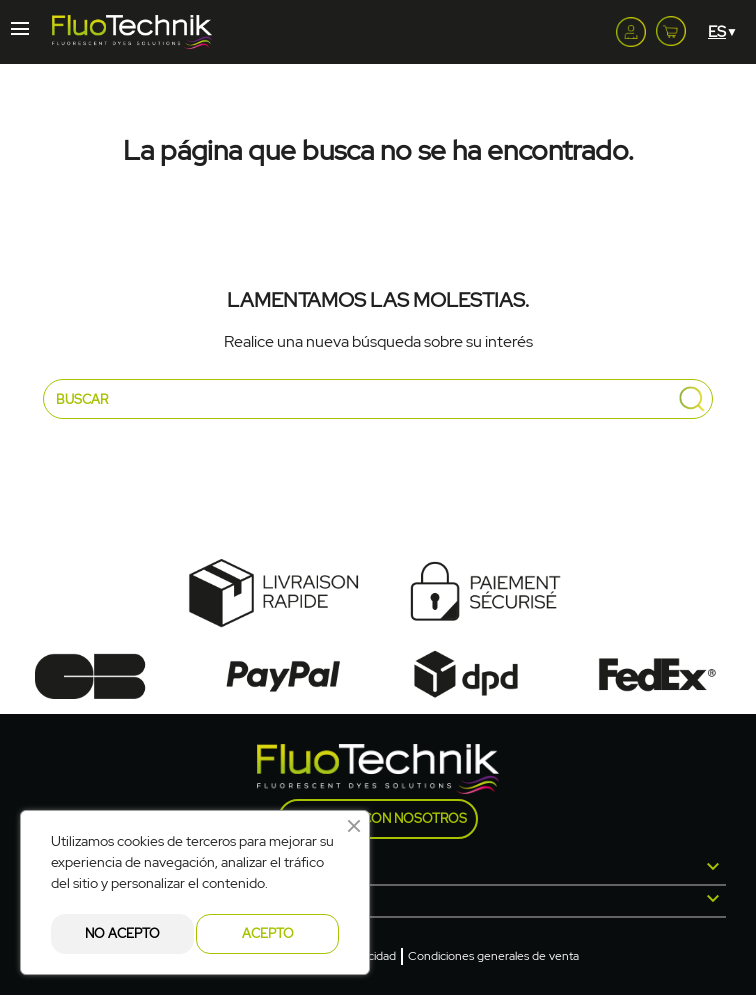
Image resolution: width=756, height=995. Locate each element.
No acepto (122, 933)
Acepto (268, 933)
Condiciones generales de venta (493, 956)
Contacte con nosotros (378, 818)
